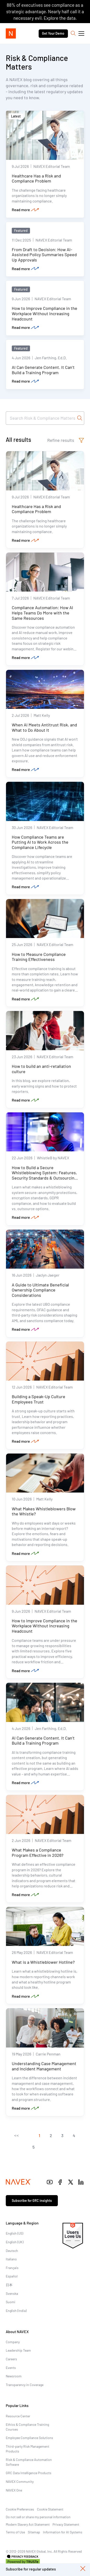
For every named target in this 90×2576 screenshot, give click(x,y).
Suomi (10, 2302)
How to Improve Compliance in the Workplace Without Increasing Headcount (44, 313)
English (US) (14, 2233)
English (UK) (15, 2242)
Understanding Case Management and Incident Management (44, 2066)
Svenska (12, 2293)
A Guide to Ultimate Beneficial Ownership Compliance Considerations (40, 1290)
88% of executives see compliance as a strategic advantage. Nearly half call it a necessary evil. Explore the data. (45, 11)
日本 (9, 2285)
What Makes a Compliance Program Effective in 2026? (37, 1852)
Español (12, 2276)
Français (12, 2268)
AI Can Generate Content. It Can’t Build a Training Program (43, 370)
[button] (16, 2135)
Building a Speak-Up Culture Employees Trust (38, 1399)
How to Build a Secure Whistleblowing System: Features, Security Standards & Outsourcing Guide (44, 1175)
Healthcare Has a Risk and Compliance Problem (36, 178)
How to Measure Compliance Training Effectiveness (39, 957)
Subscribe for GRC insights (32, 2200)
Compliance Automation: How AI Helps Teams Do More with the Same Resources (42, 612)
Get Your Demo (53, 33)
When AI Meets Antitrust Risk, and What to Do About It (44, 727)
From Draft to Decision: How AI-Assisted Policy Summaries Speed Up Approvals (44, 254)
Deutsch (12, 2251)
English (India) (16, 2311)
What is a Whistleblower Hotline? (43, 1962)
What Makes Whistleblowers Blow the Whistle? (44, 1511)
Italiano (11, 2259)
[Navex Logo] (11, 33)
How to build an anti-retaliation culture (41, 1068)
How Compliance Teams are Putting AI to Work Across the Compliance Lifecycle (40, 842)
